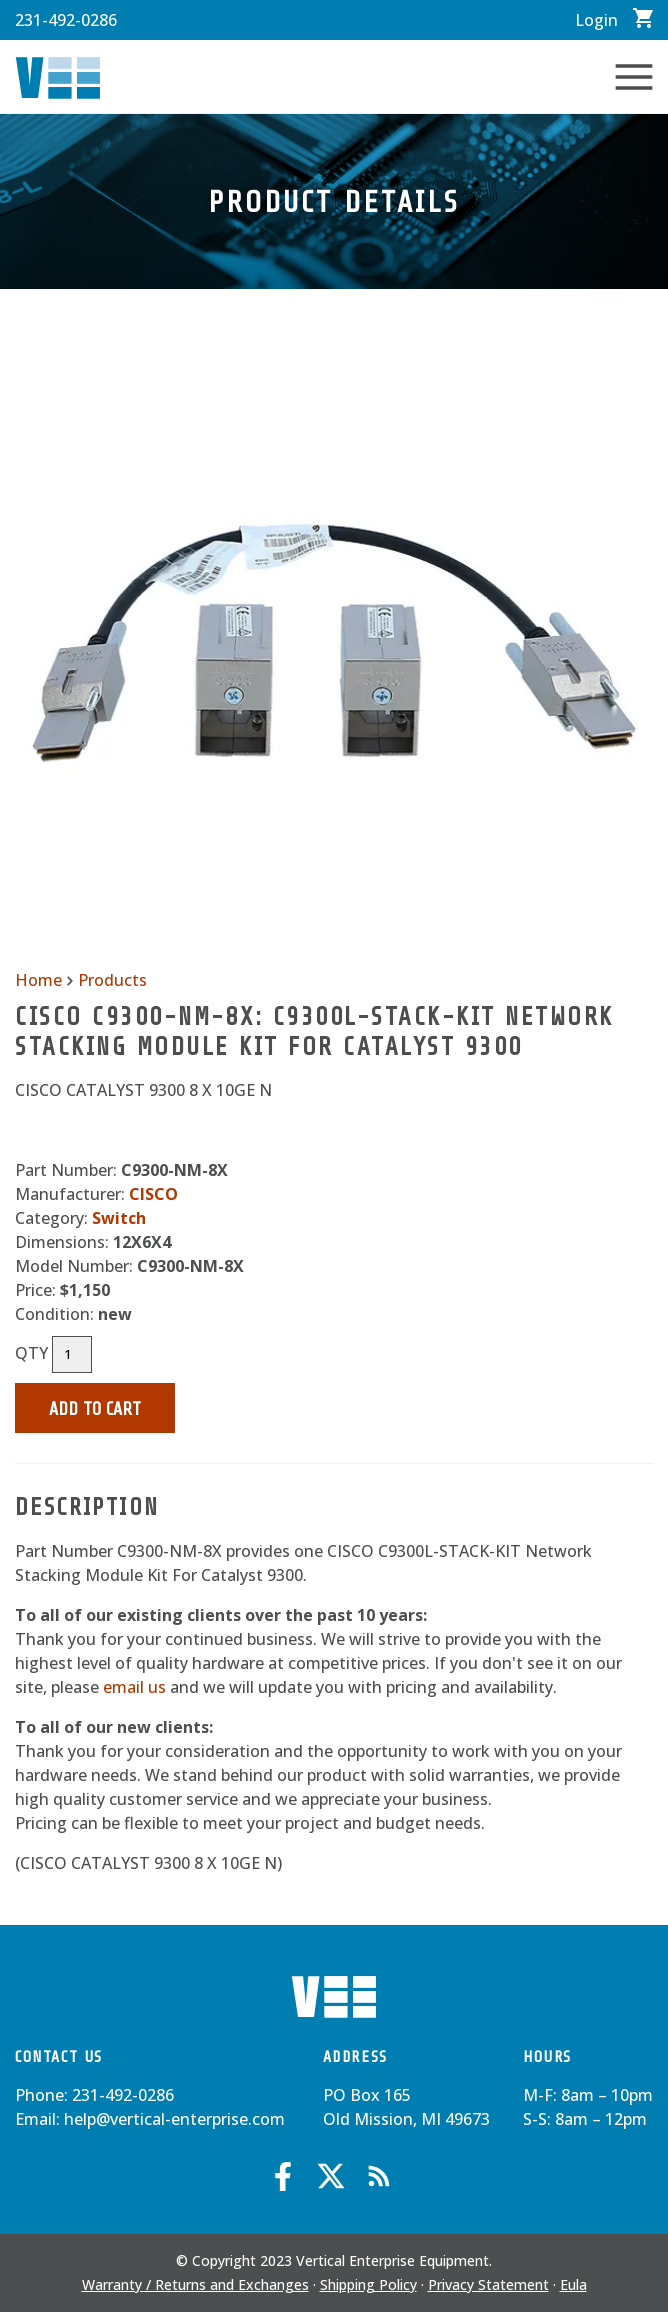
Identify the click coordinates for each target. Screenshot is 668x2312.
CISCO (153, 1194)
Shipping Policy (368, 2284)
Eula (573, 2284)
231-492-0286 (66, 20)
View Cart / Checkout (643, 18)
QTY (31, 1353)
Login (596, 20)
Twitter (331, 2176)
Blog (379, 2176)
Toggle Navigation (634, 77)
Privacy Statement (488, 2284)
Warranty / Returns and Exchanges (195, 2284)
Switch (119, 1218)
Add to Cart (95, 1409)
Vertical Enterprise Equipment (58, 77)
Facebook (283, 2176)
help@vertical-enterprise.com (174, 2119)
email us (134, 1687)
